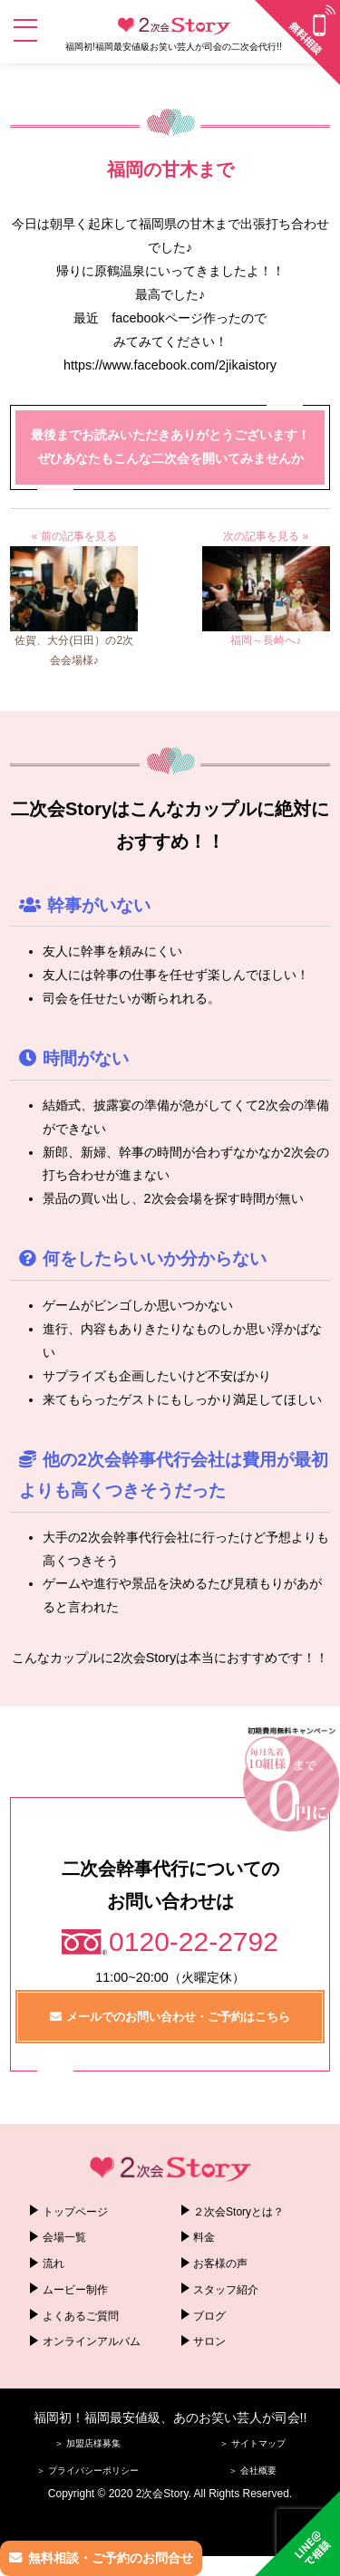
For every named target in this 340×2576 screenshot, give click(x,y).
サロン (209, 2341)
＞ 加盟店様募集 (87, 2443)
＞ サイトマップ (252, 2443)
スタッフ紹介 (225, 2289)
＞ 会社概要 (252, 2470)
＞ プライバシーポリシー (87, 2470)
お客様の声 (220, 2263)
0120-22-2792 (193, 1941)
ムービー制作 (75, 2289)
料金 (204, 2237)
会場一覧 (64, 2237)
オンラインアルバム (92, 2341)
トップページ (75, 2212)
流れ (53, 2263)
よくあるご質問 (81, 2316)
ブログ (209, 2316)
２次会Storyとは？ (238, 2212)
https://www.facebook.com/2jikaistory (170, 365)
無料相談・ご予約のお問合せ (110, 2558)
